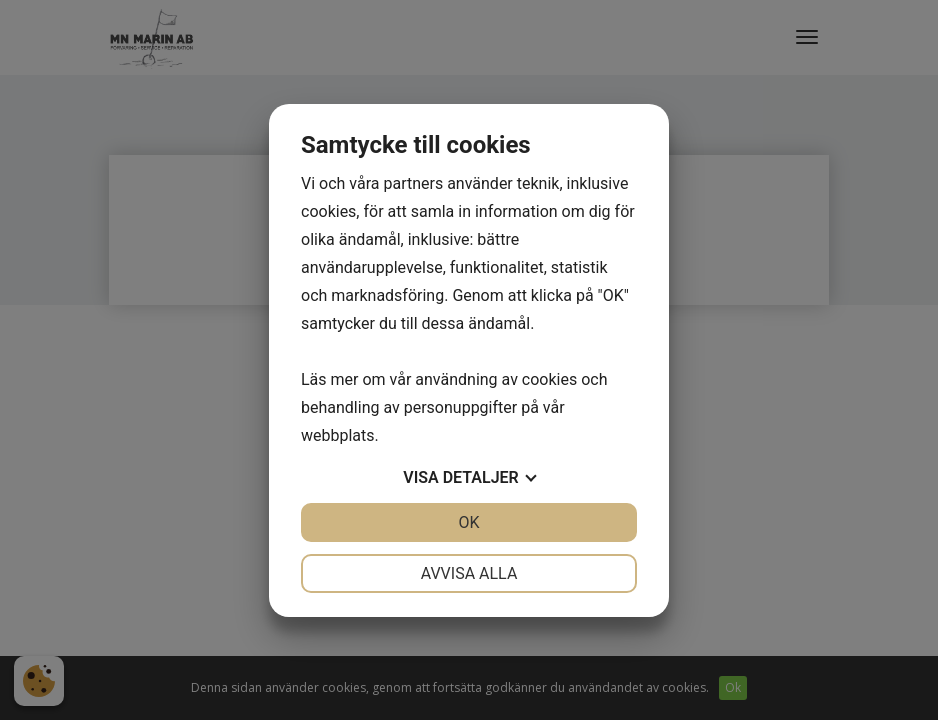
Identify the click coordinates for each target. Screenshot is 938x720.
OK (468, 522)
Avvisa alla (469, 573)
